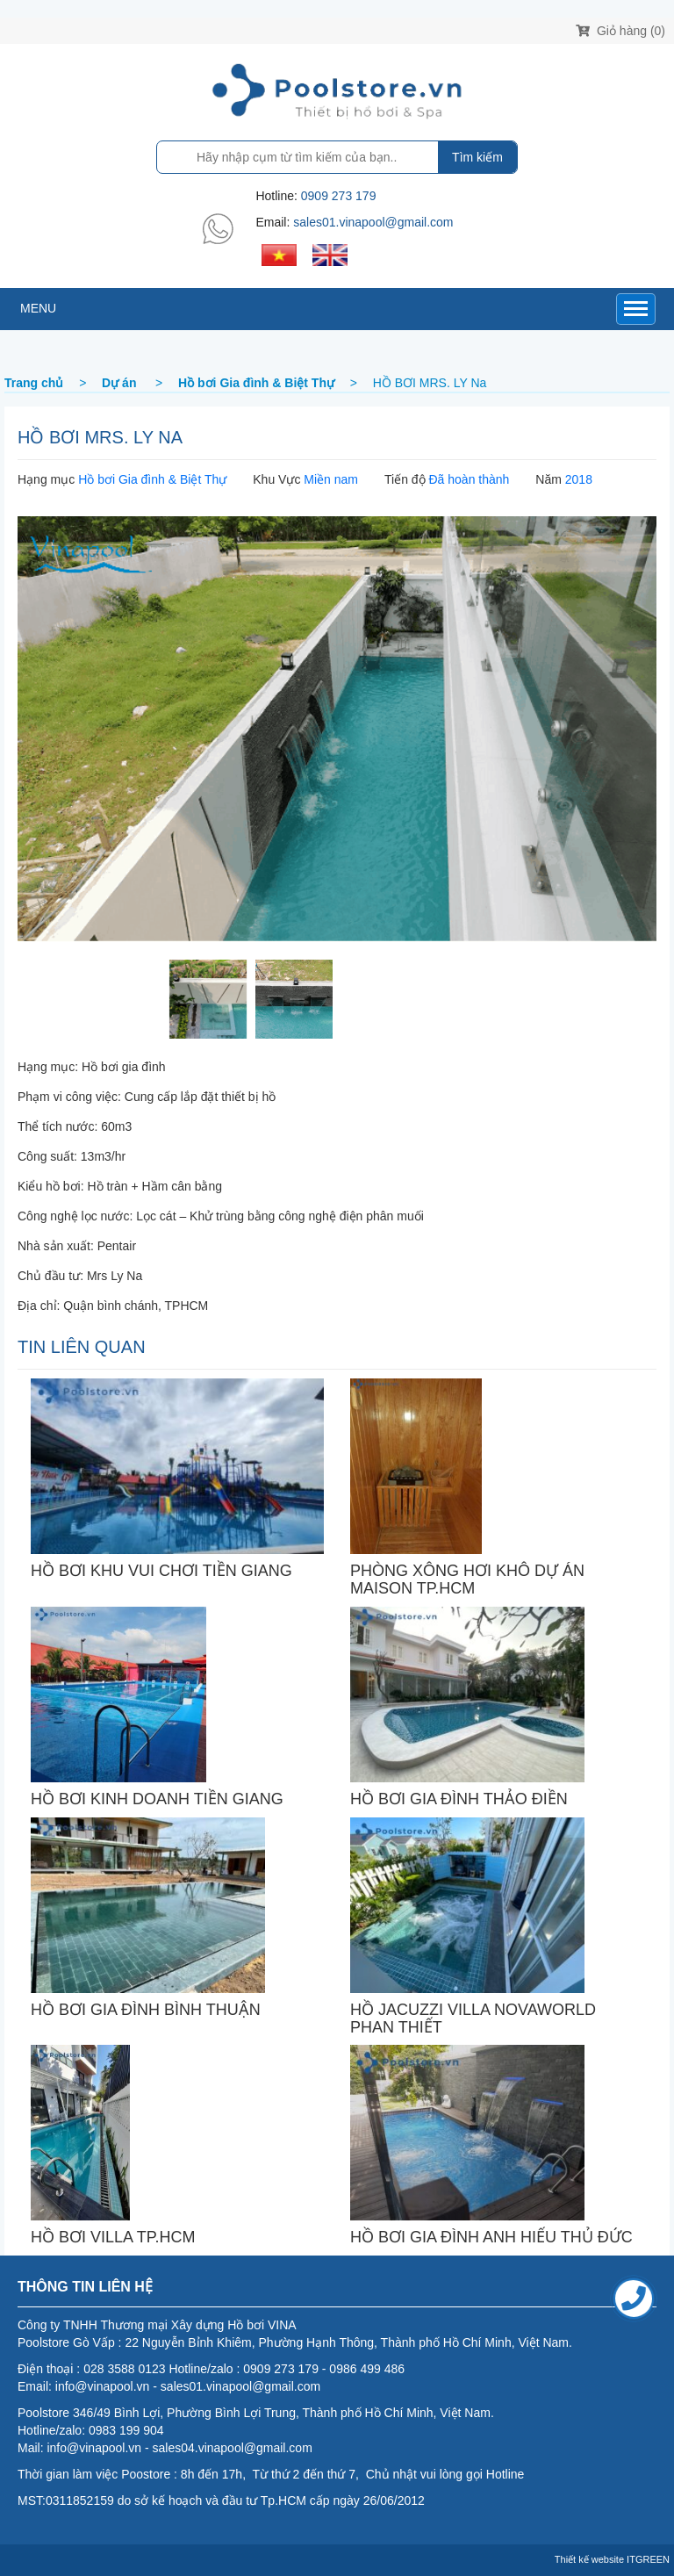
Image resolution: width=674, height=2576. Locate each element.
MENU (38, 308)
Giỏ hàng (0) (620, 31)
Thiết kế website (589, 2559)
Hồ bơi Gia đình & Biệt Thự (152, 479)
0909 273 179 (338, 196)
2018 (578, 479)
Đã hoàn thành (468, 479)
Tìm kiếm (477, 157)
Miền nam (331, 479)
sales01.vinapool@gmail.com (373, 222)
